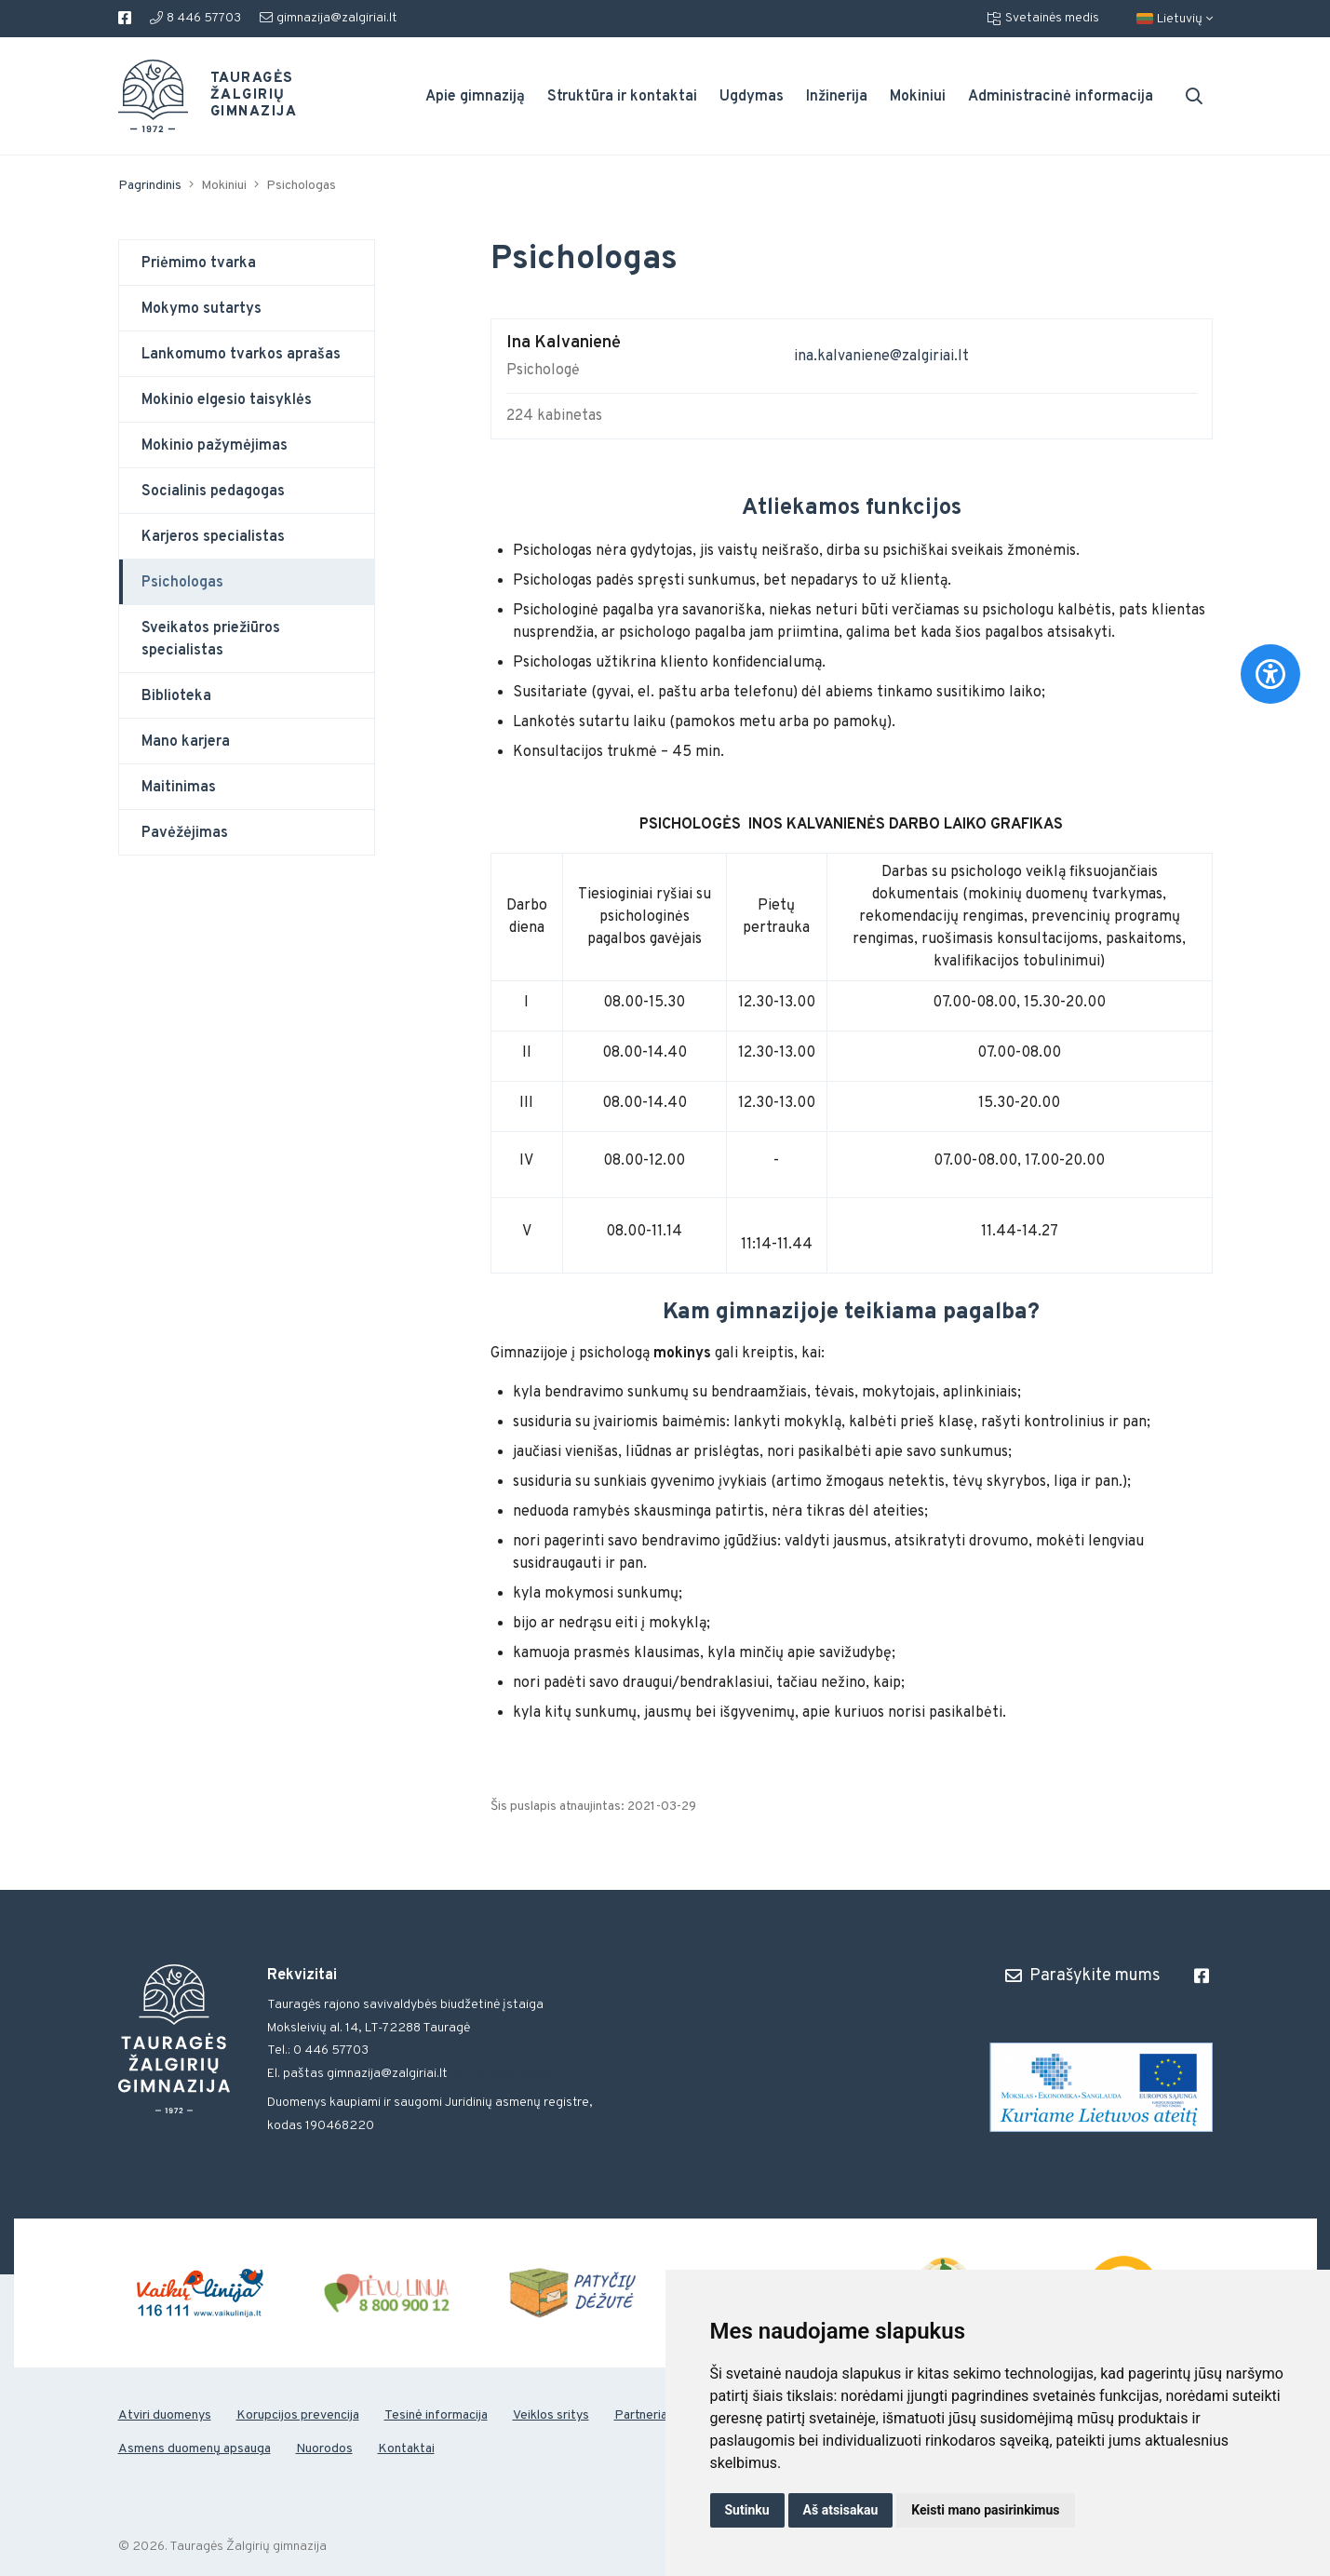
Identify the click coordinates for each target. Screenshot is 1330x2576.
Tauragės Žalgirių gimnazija (242, 96)
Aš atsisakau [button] (841, 2509)
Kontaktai (406, 2449)
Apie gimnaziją (475, 97)
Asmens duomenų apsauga (194, 2449)
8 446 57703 (195, 18)
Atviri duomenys (164, 2415)
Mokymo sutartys (201, 309)
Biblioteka (176, 696)
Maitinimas (178, 787)
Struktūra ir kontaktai (622, 97)
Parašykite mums (1083, 1975)
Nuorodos (324, 2449)
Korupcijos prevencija (297, 2415)
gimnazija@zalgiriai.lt (328, 18)
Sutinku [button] (747, 2509)
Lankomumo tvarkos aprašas (241, 354)
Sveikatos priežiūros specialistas (210, 639)
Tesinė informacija (436, 2415)
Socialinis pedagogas (213, 491)
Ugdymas (751, 97)
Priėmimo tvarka (198, 263)
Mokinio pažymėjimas (214, 446)
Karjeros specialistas (213, 537)
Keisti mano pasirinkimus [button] (985, 2509)
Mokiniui (918, 97)
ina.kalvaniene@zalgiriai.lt (881, 356)
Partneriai (642, 2415)
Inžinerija (836, 97)
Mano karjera (185, 742)
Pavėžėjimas (184, 833)
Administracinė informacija (1060, 97)
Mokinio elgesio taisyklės (226, 400)
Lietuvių (1174, 19)
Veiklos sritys (551, 2415)
